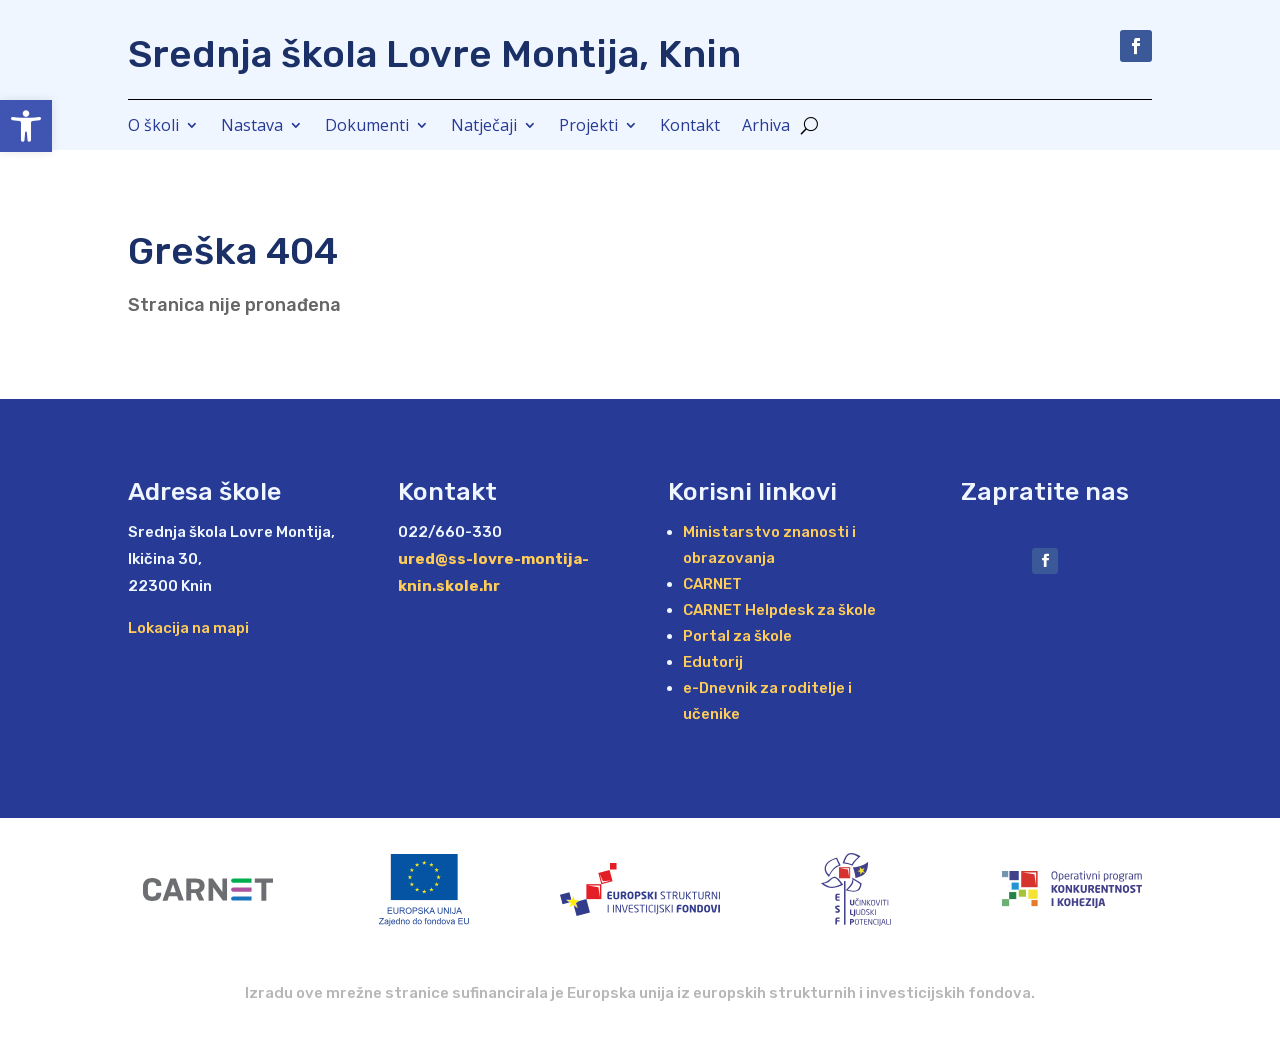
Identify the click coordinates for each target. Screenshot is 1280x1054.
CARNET (712, 584)
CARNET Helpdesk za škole (779, 610)
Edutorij (713, 662)
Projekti (588, 127)
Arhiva (766, 127)
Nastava (252, 127)
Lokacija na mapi (188, 628)
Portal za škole (737, 636)
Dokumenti (367, 127)
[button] (26, 126)
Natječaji (484, 127)
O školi (153, 127)
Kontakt (690, 127)
